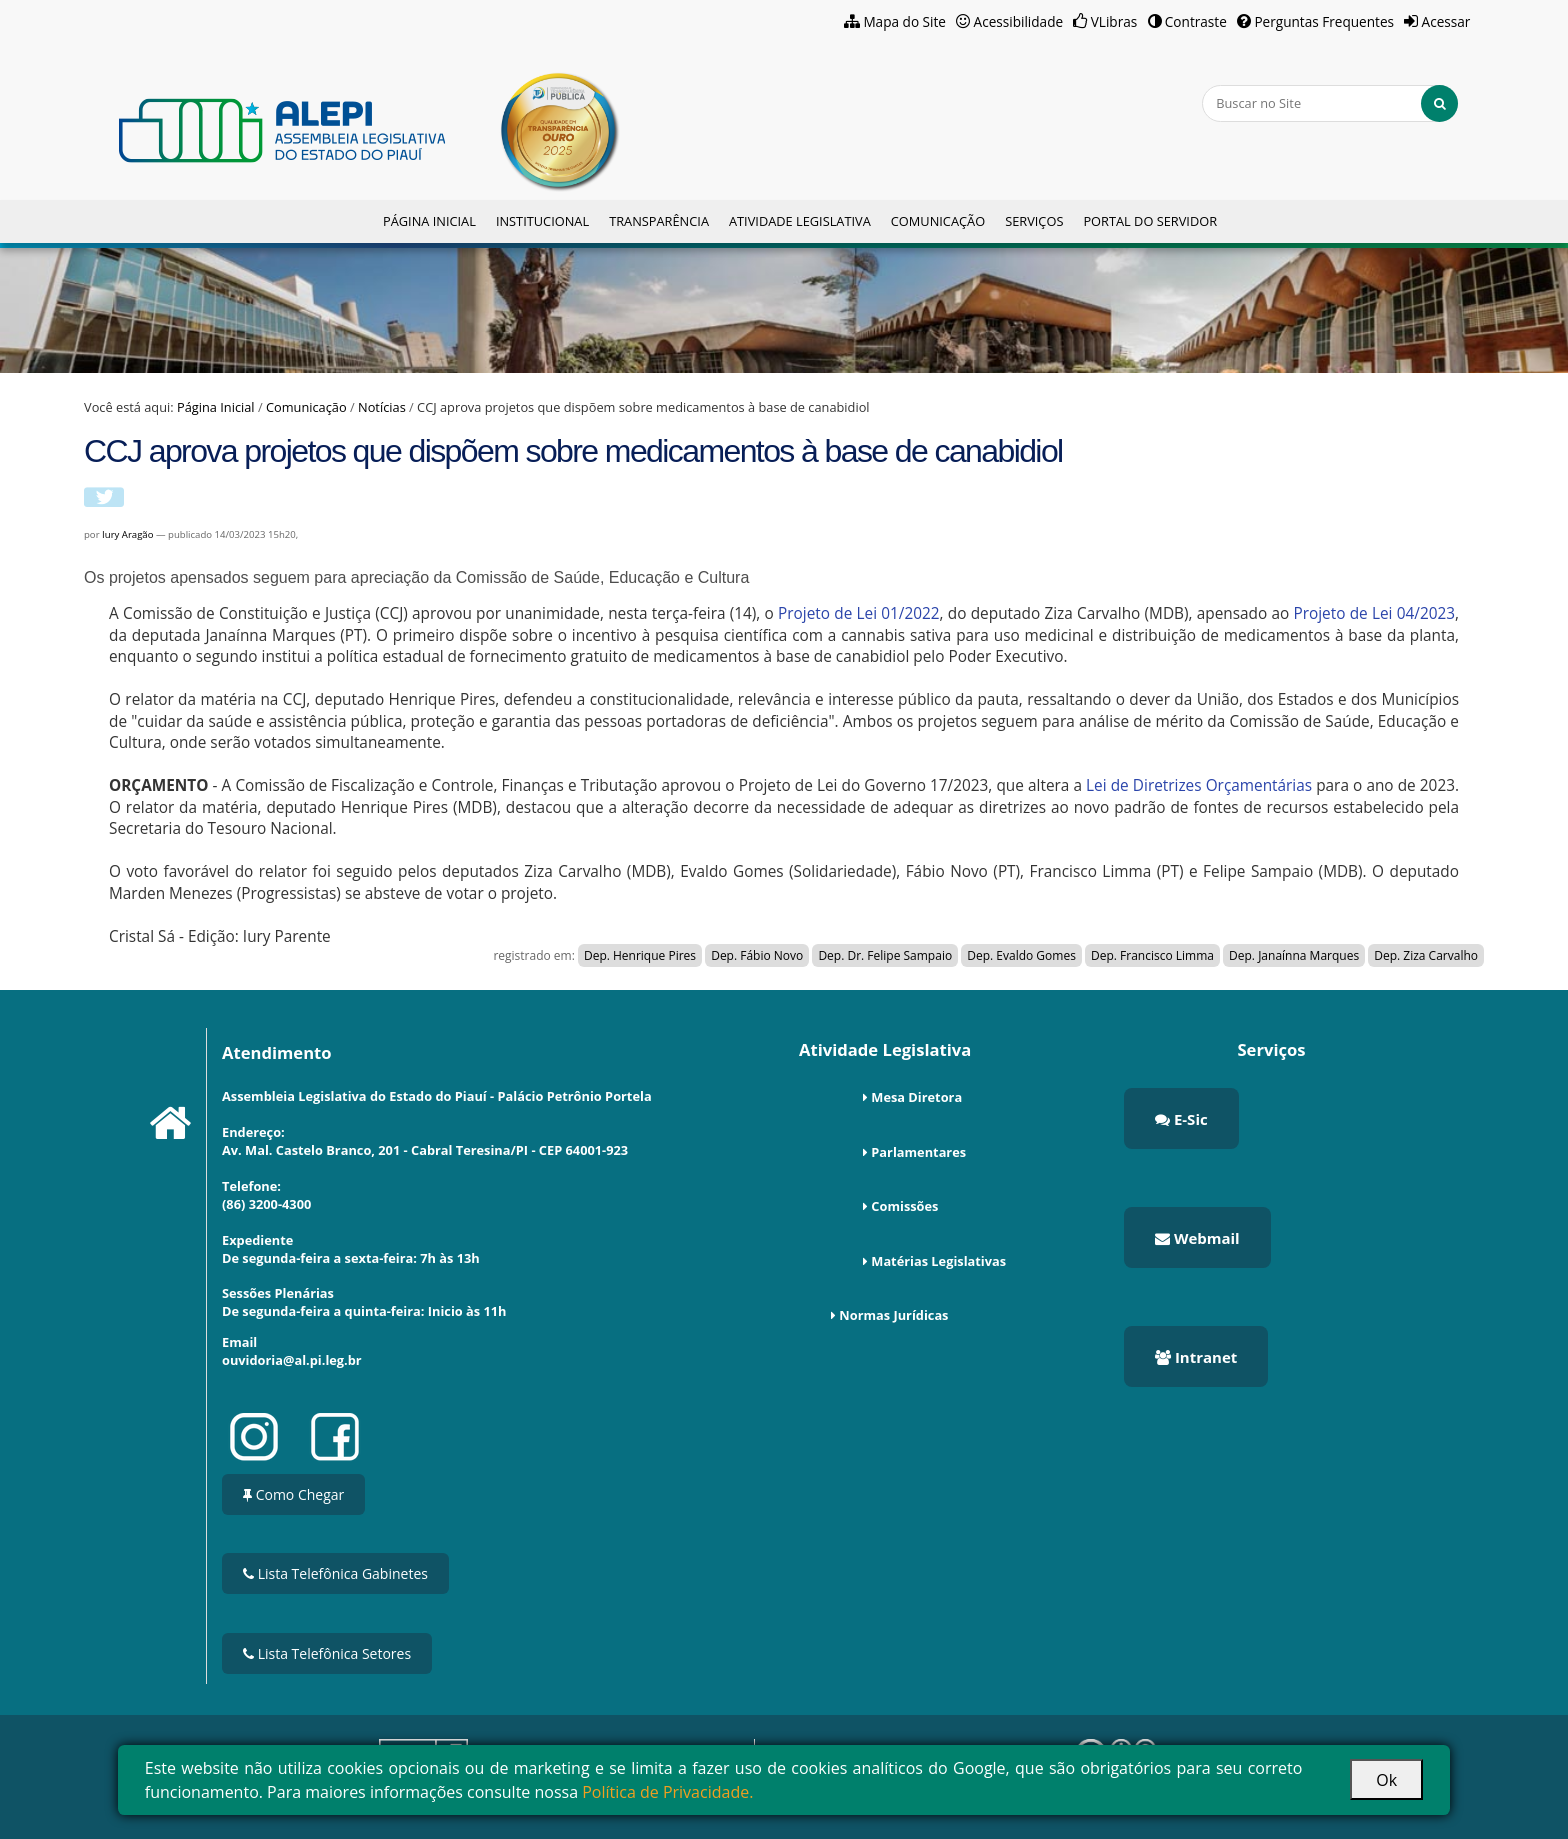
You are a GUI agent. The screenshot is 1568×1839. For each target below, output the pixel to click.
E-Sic (1181, 1119)
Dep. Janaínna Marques (1294, 955)
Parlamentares (918, 1152)
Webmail (1197, 1238)
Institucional (542, 221)
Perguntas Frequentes (1324, 21)
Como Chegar (293, 1494)
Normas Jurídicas (893, 1315)
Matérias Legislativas (938, 1261)
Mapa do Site (904, 21)
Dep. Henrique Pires (640, 955)
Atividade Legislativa (800, 221)
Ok (1386, 1780)
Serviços (1034, 221)
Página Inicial (429, 221)
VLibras (1114, 21)
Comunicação (938, 221)
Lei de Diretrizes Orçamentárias (1199, 785)
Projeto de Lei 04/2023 (1374, 613)
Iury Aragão (127, 534)
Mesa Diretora (916, 1097)
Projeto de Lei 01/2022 (859, 613)
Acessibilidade (1019, 21)
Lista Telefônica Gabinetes (335, 1573)
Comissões (904, 1206)
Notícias (382, 407)
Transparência (659, 221)
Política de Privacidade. (667, 1792)
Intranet (1196, 1357)
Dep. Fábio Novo (757, 955)
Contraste (1196, 21)
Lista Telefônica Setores (327, 1653)
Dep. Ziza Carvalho (1426, 955)
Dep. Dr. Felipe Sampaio (885, 955)
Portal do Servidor (1150, 221)
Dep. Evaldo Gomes (1021, 955)
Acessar (1446, 21)
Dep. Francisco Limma (1152, 955)
